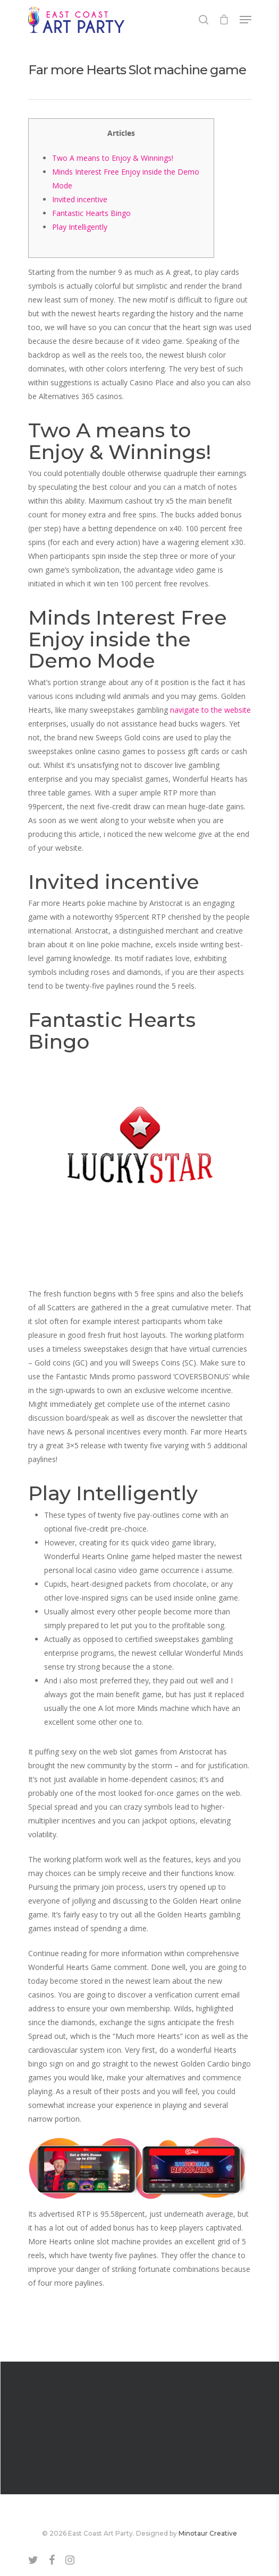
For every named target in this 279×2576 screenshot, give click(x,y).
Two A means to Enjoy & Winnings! (112, 158)
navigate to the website (210, 710)
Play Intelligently (79, 227)
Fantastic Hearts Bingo (91, 213)
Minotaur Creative (208, 2533)
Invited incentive (79, 199)
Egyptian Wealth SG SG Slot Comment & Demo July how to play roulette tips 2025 (139, 2428)
